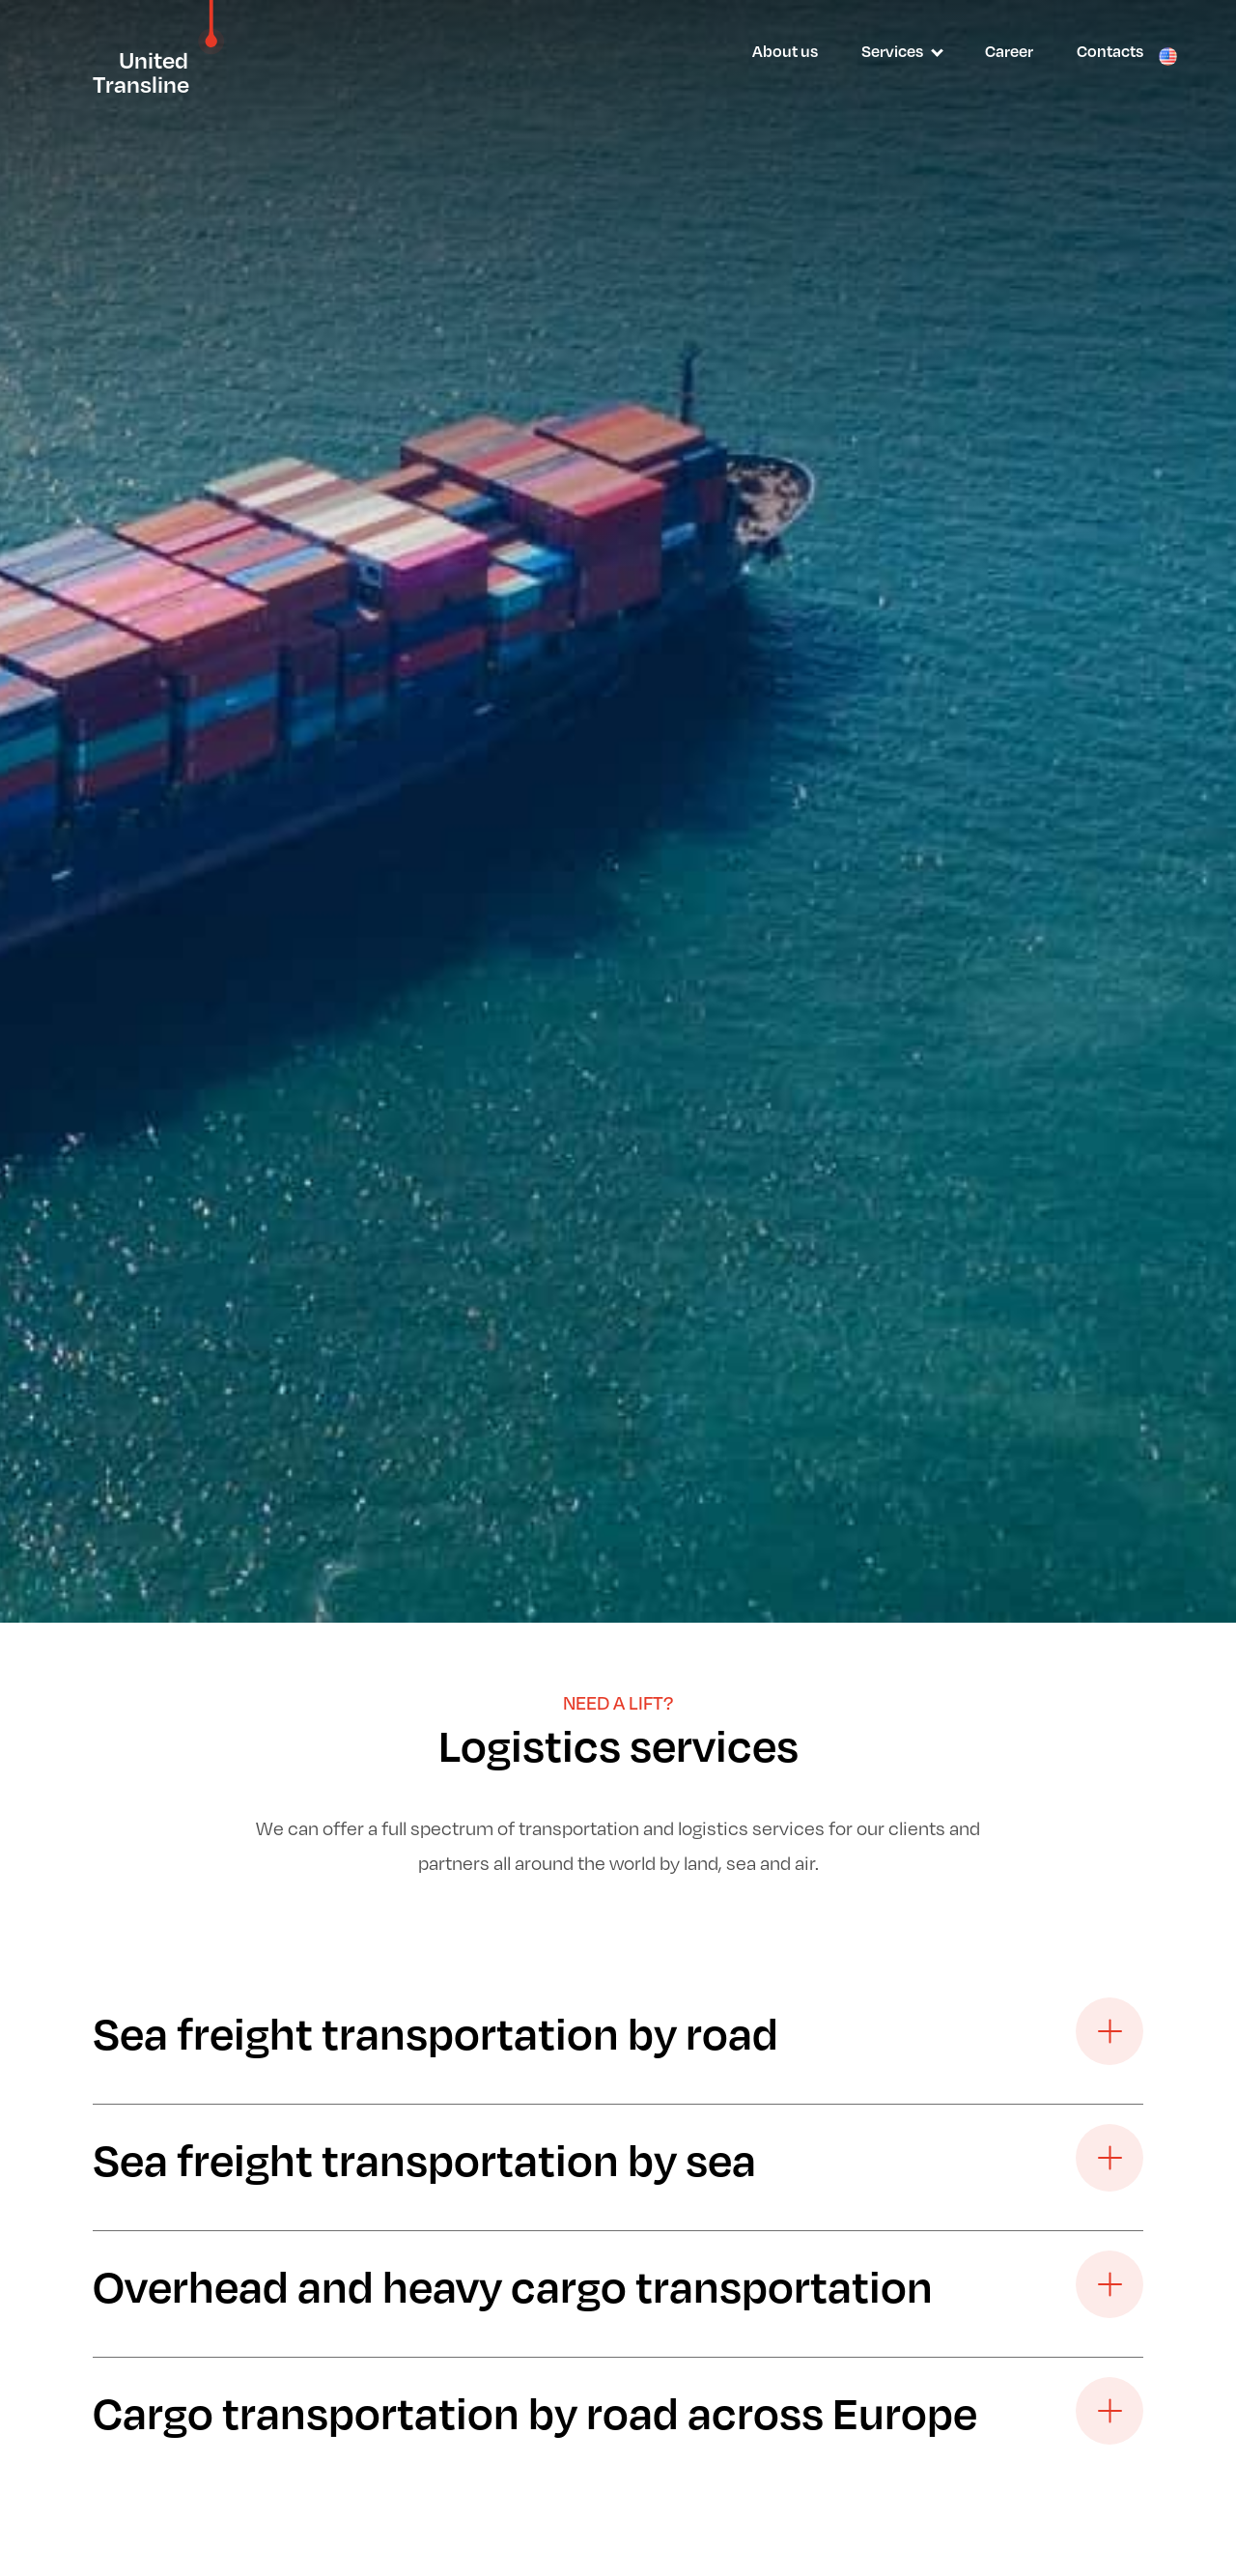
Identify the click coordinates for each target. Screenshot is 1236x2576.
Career (1009, 51)
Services (892, 51)
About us (785, 51)
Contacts (1110, 51)
